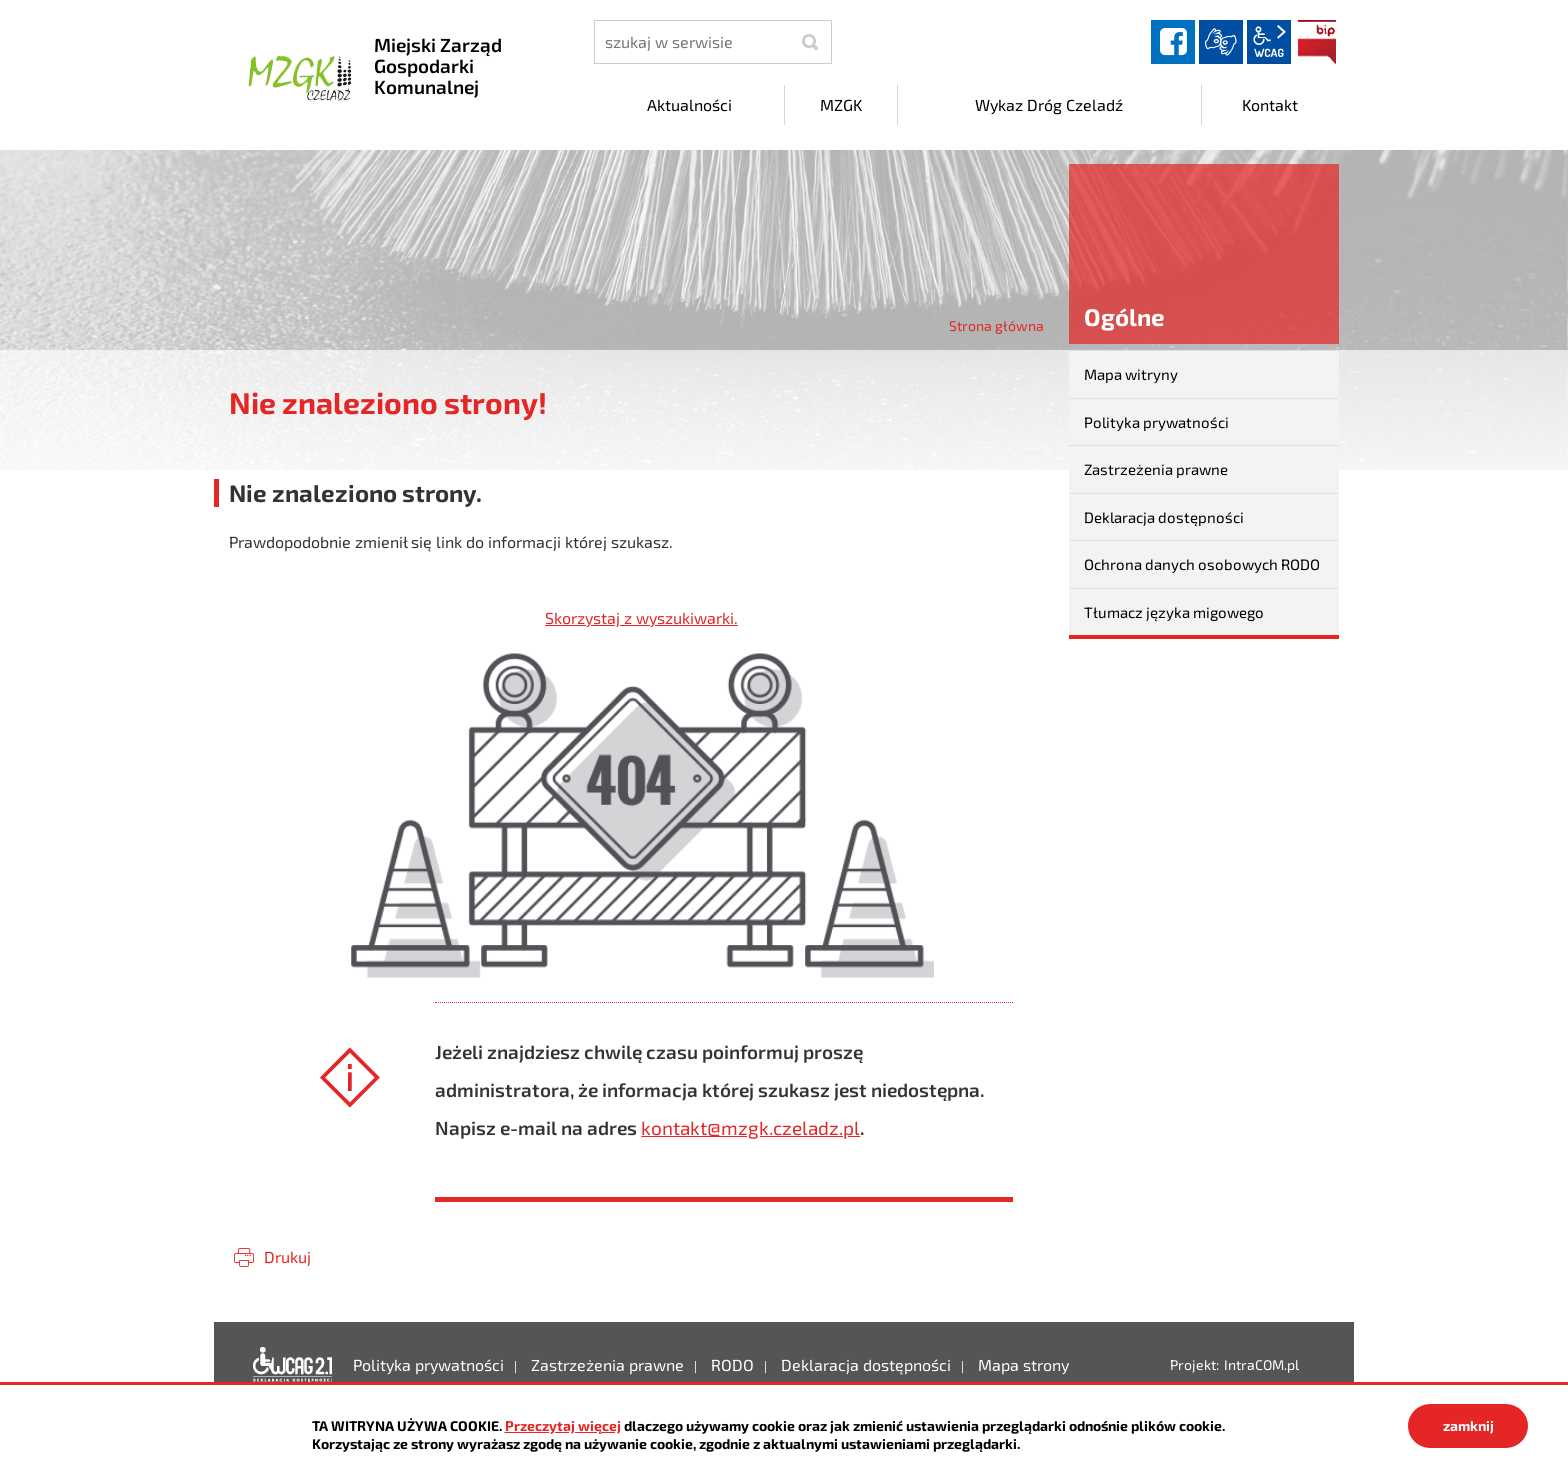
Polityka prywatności (1156, 422)
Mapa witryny (1131, 374)
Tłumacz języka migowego (1174, 612)
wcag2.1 (1269, 42)
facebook (1173, 42)
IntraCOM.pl (1261, 1364)
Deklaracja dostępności (1164, 517)
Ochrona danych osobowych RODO (1202, 564)
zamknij (1468, 1425)
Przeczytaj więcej (563, 1425)
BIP (1317, 42)
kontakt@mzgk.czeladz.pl (750, 1127)
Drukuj (287, 1256)
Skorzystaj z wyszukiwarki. (641, 617)
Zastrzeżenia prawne (1156, 469)
